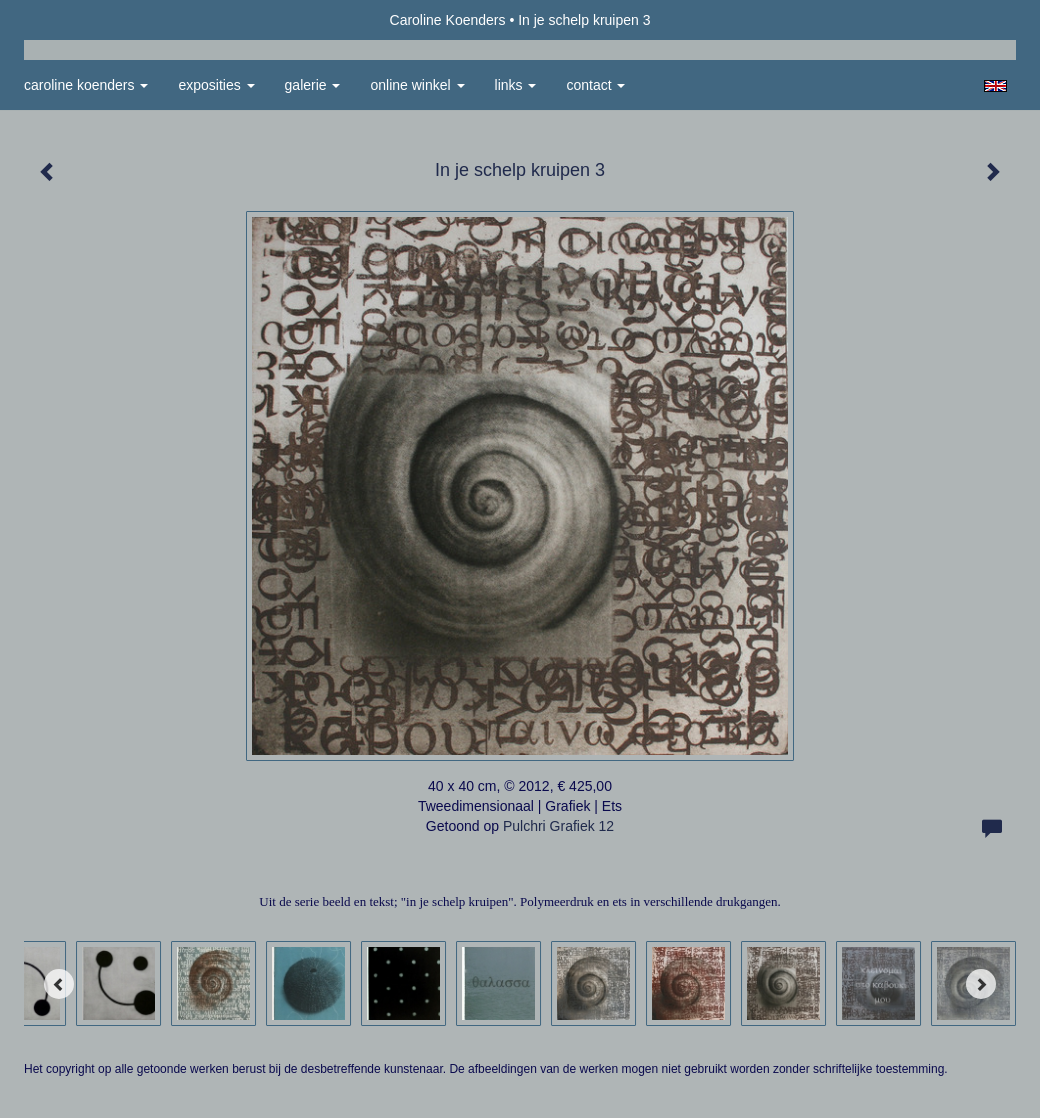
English (995, 86)
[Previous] (59, 984)
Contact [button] (595, 85)
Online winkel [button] (417, 85)
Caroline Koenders (448, 20)
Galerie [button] (313, 85)
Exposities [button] (216, 85)
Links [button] (516, 85)
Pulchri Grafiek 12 (558, 826)
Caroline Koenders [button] (86, 85)
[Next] (981, 984)
